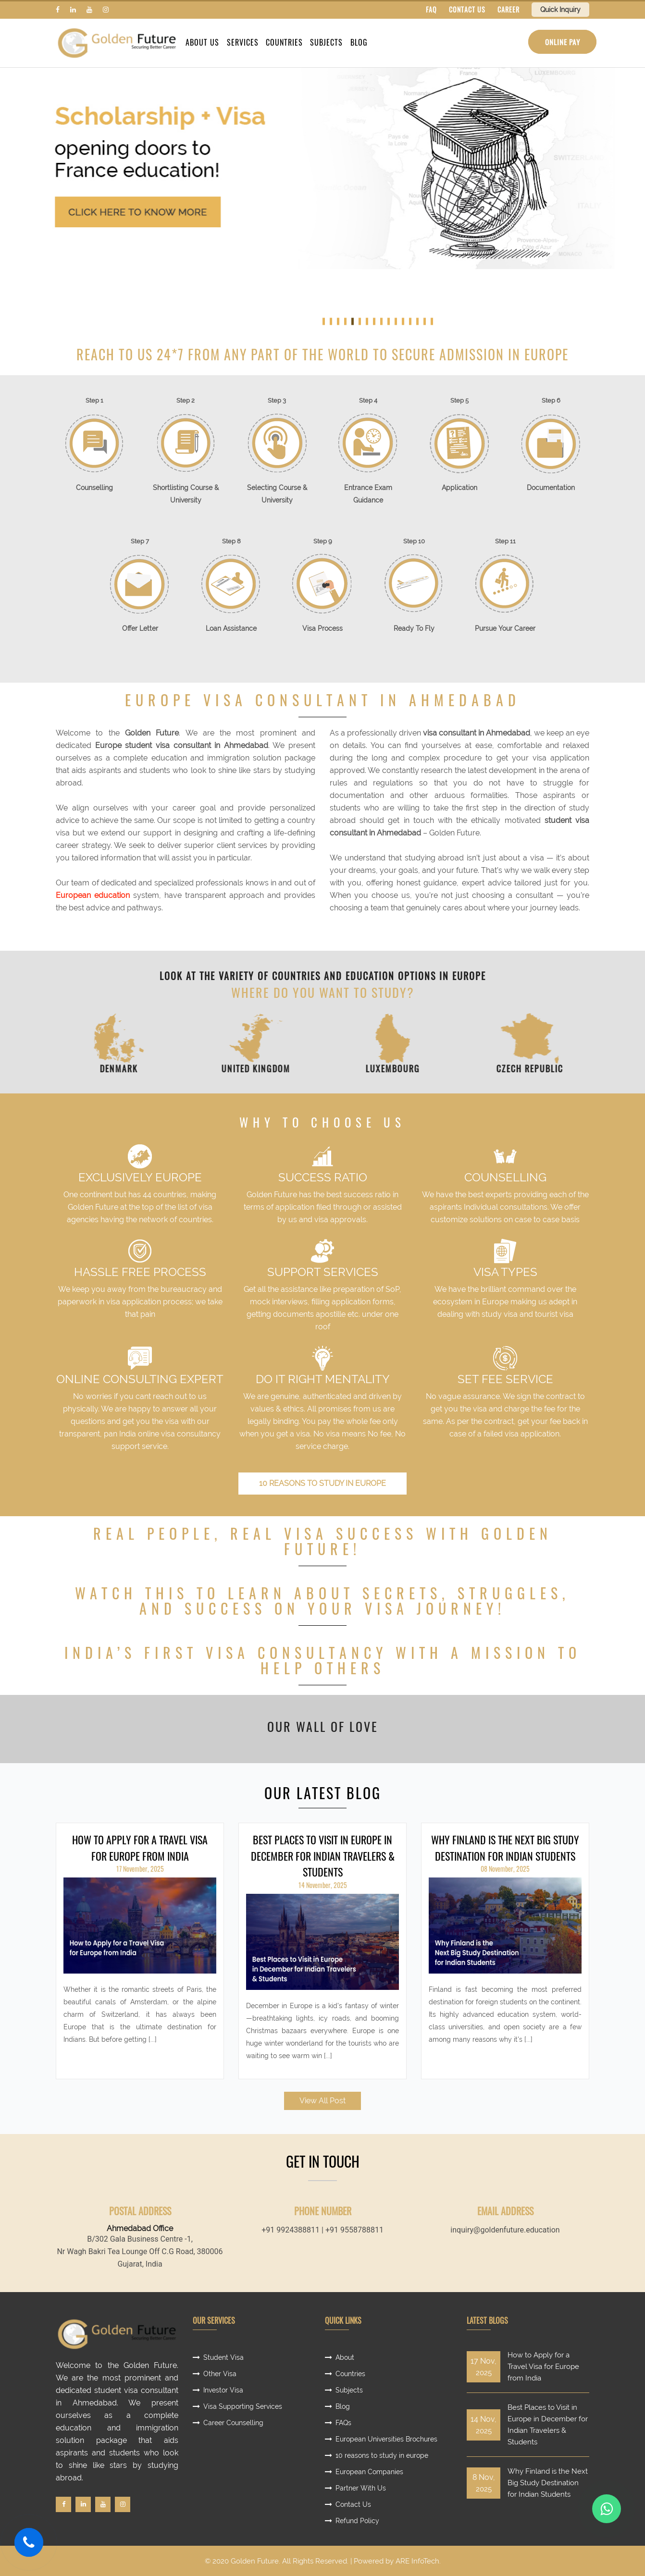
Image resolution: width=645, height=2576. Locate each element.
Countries (283, 43)
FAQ (431, 9)
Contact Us (353, 2504)
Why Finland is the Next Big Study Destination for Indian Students (505, 1848)
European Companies (369, 2472)
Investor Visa (223, 2390)
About (344, 2357)
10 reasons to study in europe (322, 1483)
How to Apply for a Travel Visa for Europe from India (140, 1848)
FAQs (343, 2423)
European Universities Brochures (386, 2439)
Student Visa (223, 2357)
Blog (358, 43)
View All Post (322, 2100)
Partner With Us (360, 2488)
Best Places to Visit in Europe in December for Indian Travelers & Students (323, 1855)
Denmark (157, 1069)
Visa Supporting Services (242, 2406)
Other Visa (219, 2374)
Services (242, 43)
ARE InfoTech (417, 2561)
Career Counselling (233, 2423)
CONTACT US (467, 9)
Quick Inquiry (560, 9)
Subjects (326, 43)
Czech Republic (568, 1069)
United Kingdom (294, 1069)
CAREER (508, 9)
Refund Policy (357, 2521)
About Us (202, 43)
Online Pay (562, 42)
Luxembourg (431, 1069)
